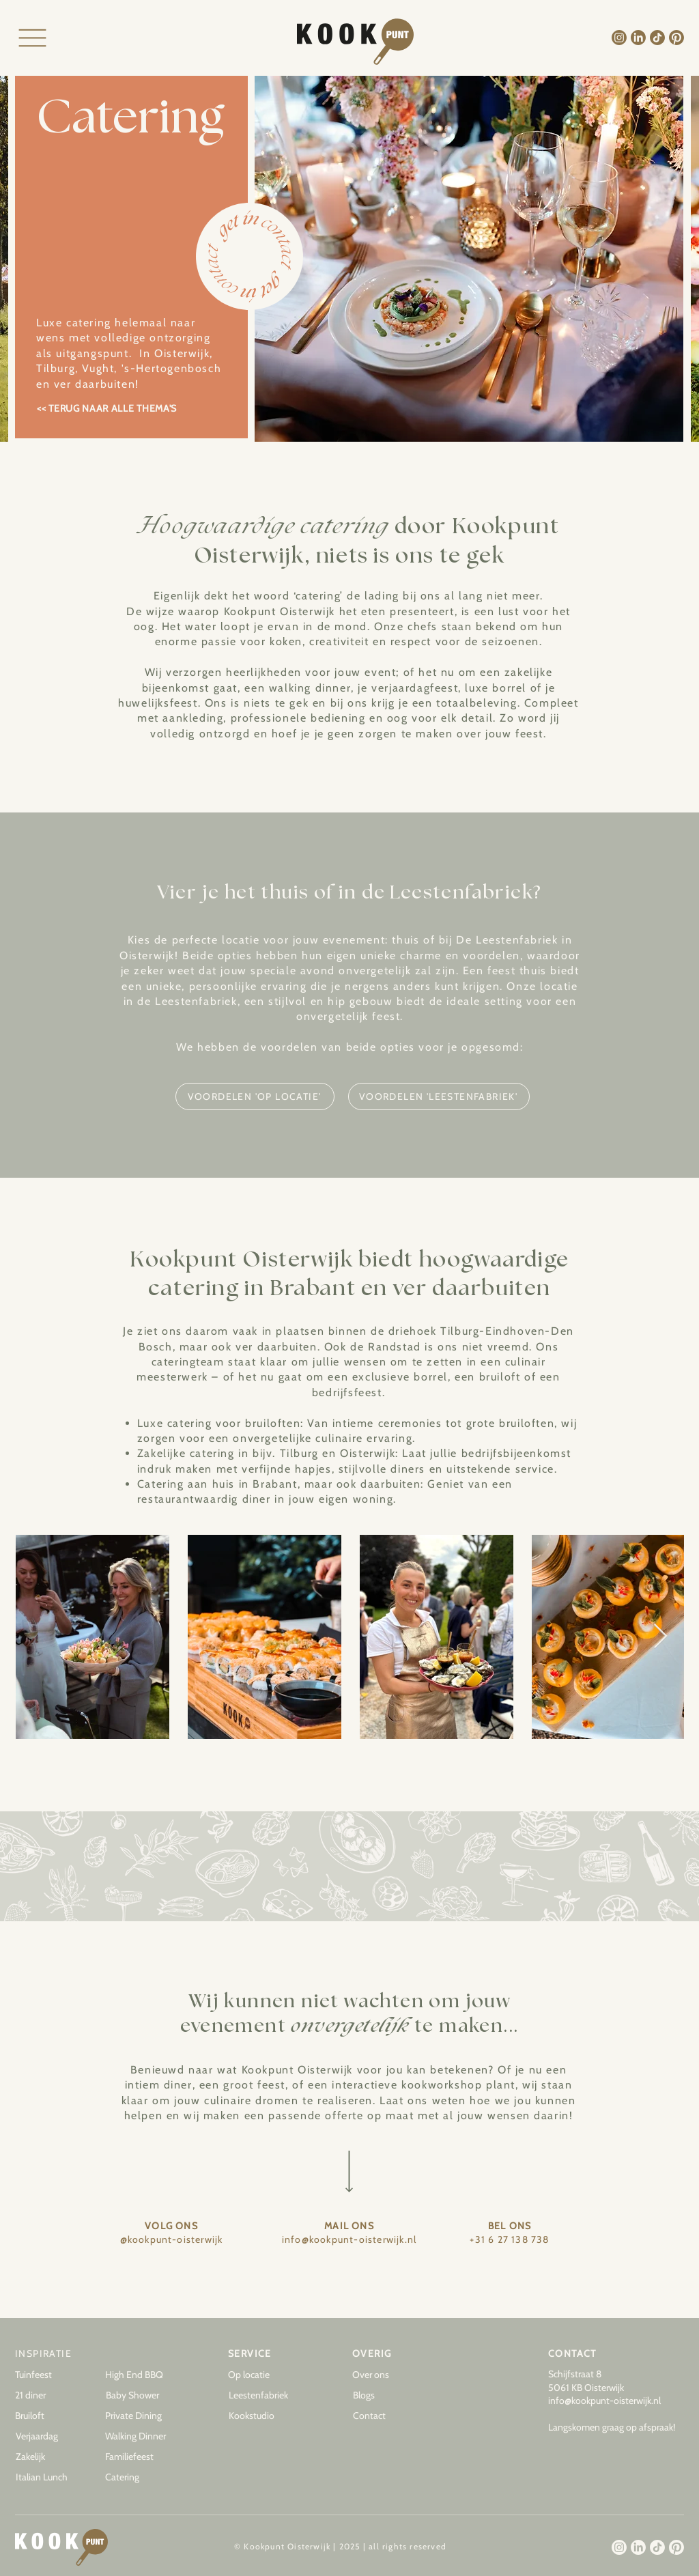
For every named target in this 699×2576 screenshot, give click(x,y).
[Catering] (139, 2477)
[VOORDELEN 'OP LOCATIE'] (254, 1096)
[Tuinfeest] (49, 2375)
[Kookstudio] (263, 2416)
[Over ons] (386, 2375)
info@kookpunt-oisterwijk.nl (604, 2400)
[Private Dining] (139, 2416)
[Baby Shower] (140, 2395)
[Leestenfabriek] (263, 2395)
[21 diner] (49, 2395)
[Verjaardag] (50, 2436)
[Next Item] (660, 1637)
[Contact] (387, 2416)
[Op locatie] (262, 2375)
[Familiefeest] (139, 2457)
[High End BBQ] (139, 2375)
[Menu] (32, 38)
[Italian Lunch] (50, 2477)
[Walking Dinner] (139, 2436)
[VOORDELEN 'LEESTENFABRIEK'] (439, 1096)
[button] (387, 2395)
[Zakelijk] (50, 2457)
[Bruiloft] (49, 2416)
